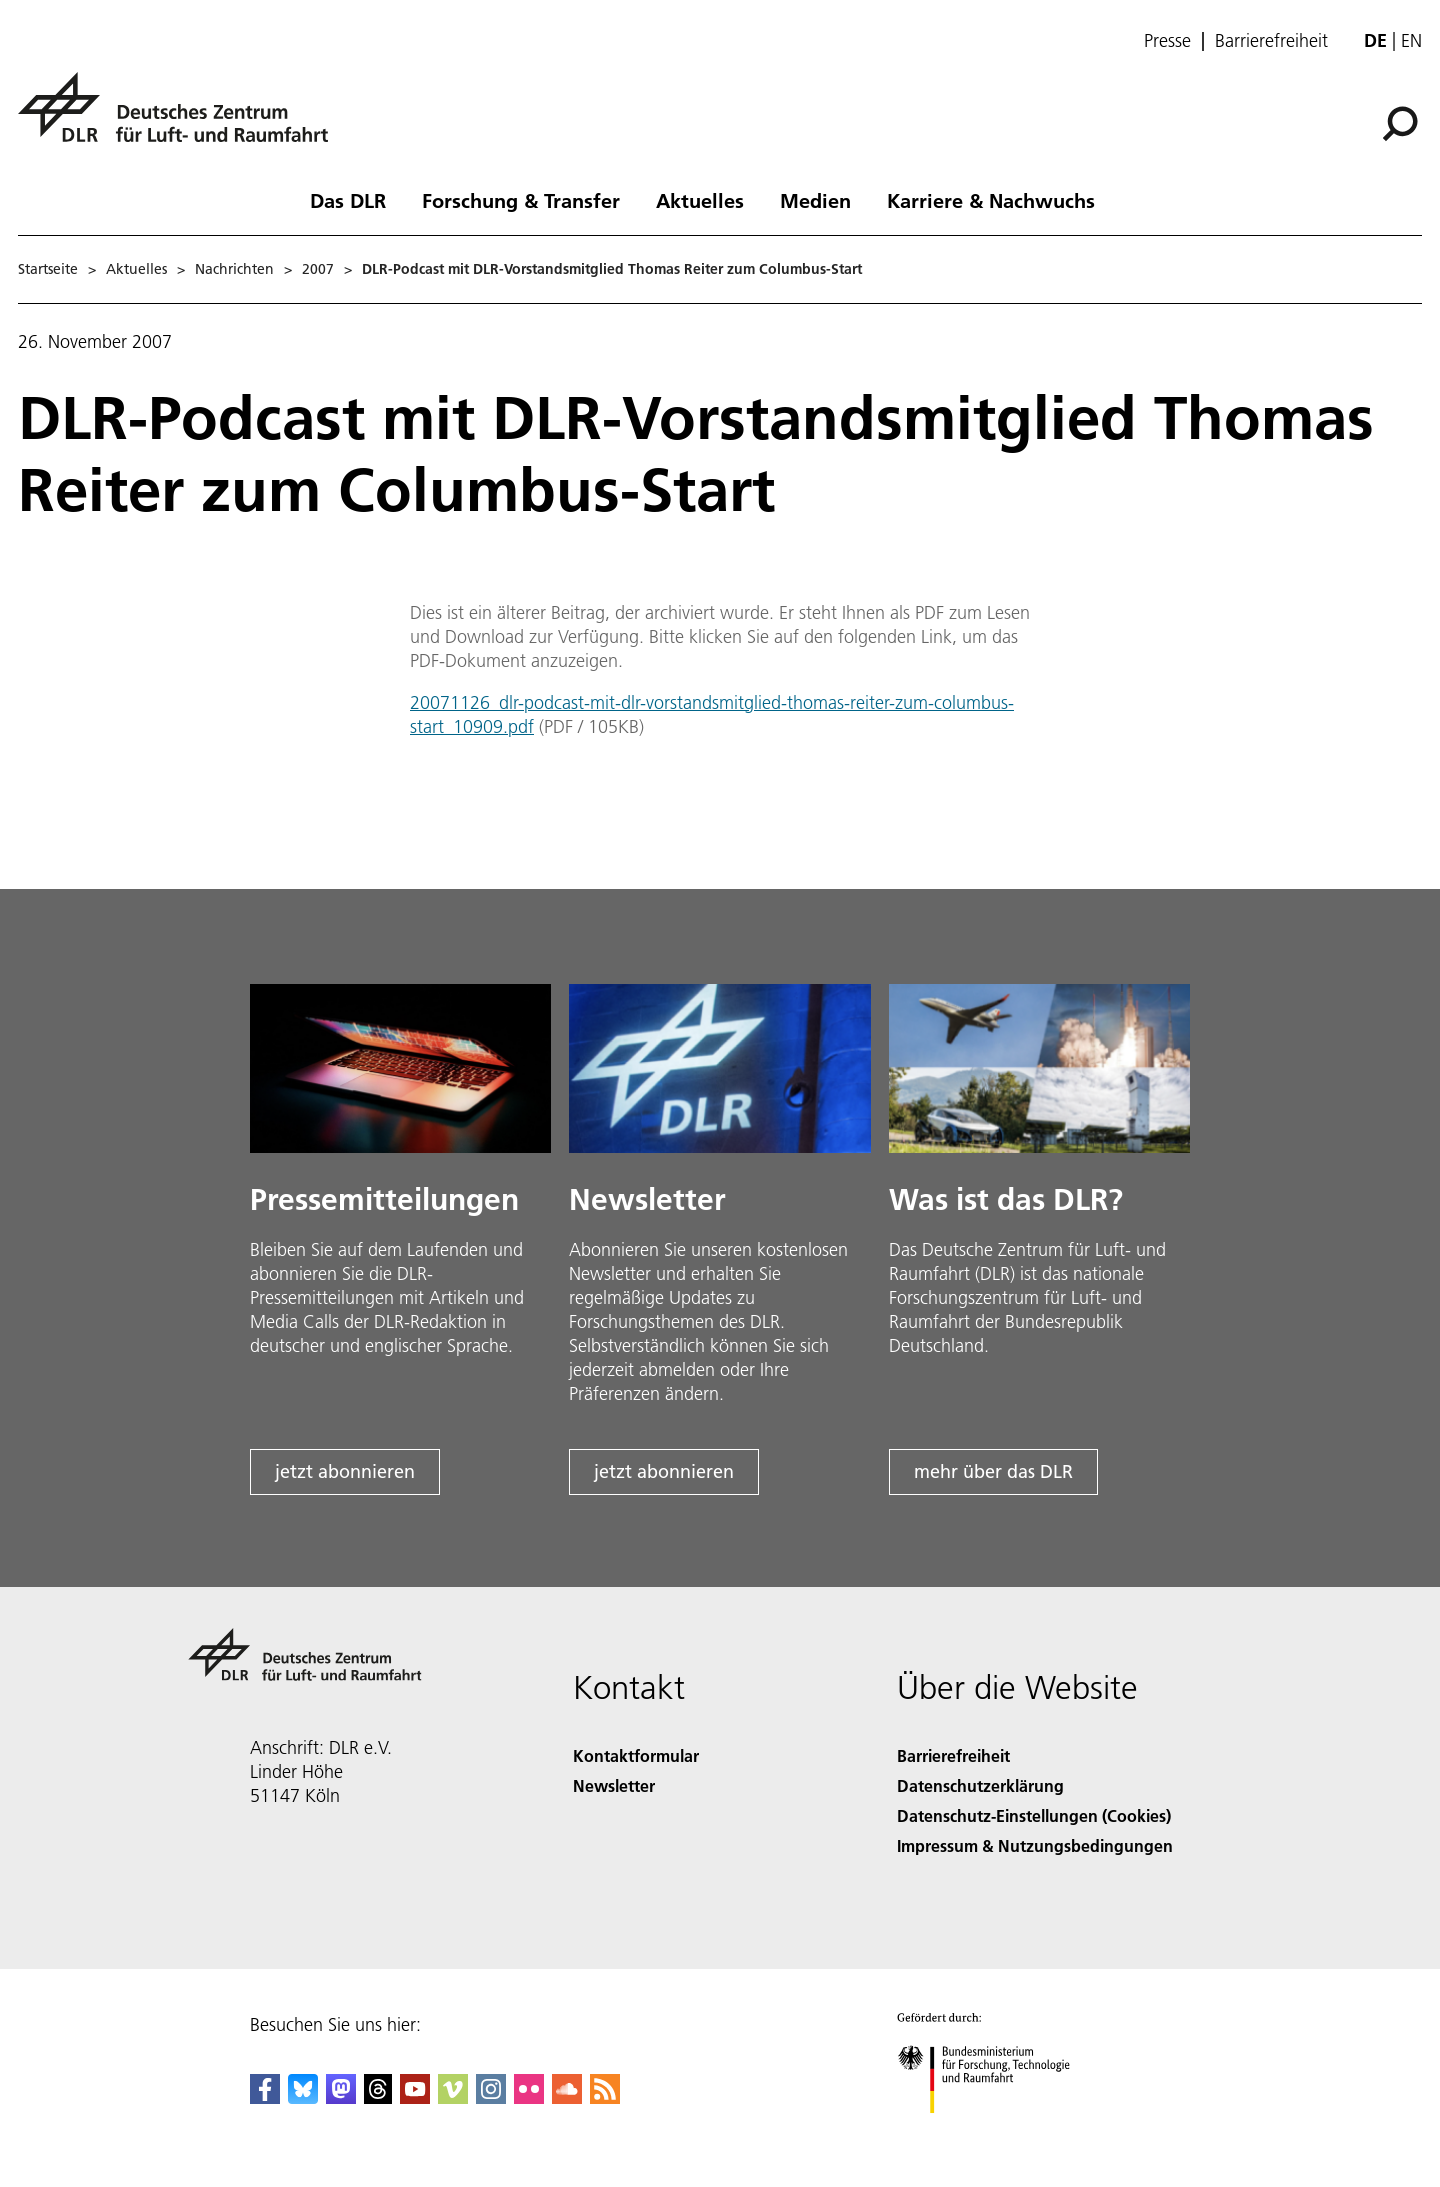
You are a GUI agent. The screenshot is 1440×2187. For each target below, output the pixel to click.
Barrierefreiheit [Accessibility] (953, 1755)
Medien (815, 200)
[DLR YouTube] (415, 2097)
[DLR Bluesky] (303, 2097)
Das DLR (348, 200)
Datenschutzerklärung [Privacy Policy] (980, 1785)
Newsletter (614, 1785)
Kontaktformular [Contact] (636, 1755)
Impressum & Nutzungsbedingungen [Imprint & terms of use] (1035, 1845)
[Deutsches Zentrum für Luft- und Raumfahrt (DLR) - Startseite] (181, 118)
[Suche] (1400, 124)
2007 (318, 269)
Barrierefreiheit (1271, 41)
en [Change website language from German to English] (1411, 40)
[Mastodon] (341, 2097)
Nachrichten (234, 269)
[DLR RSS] (605, 2097)
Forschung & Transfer (521, 200)
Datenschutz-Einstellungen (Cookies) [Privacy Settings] (1034, 1815)
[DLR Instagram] (491, 2097)
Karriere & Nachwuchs (991, 200)
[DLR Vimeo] (453, 2097)
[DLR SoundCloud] (567, 2097)
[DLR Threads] (378, 2097)
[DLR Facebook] (265, 2097)
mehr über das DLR (993, 1471)
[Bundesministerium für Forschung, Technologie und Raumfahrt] (994, 2130)
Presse (1167, 41)
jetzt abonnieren (345, 1471)
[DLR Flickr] (529, 2097)
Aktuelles (700, 200)
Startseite (48, 269)
